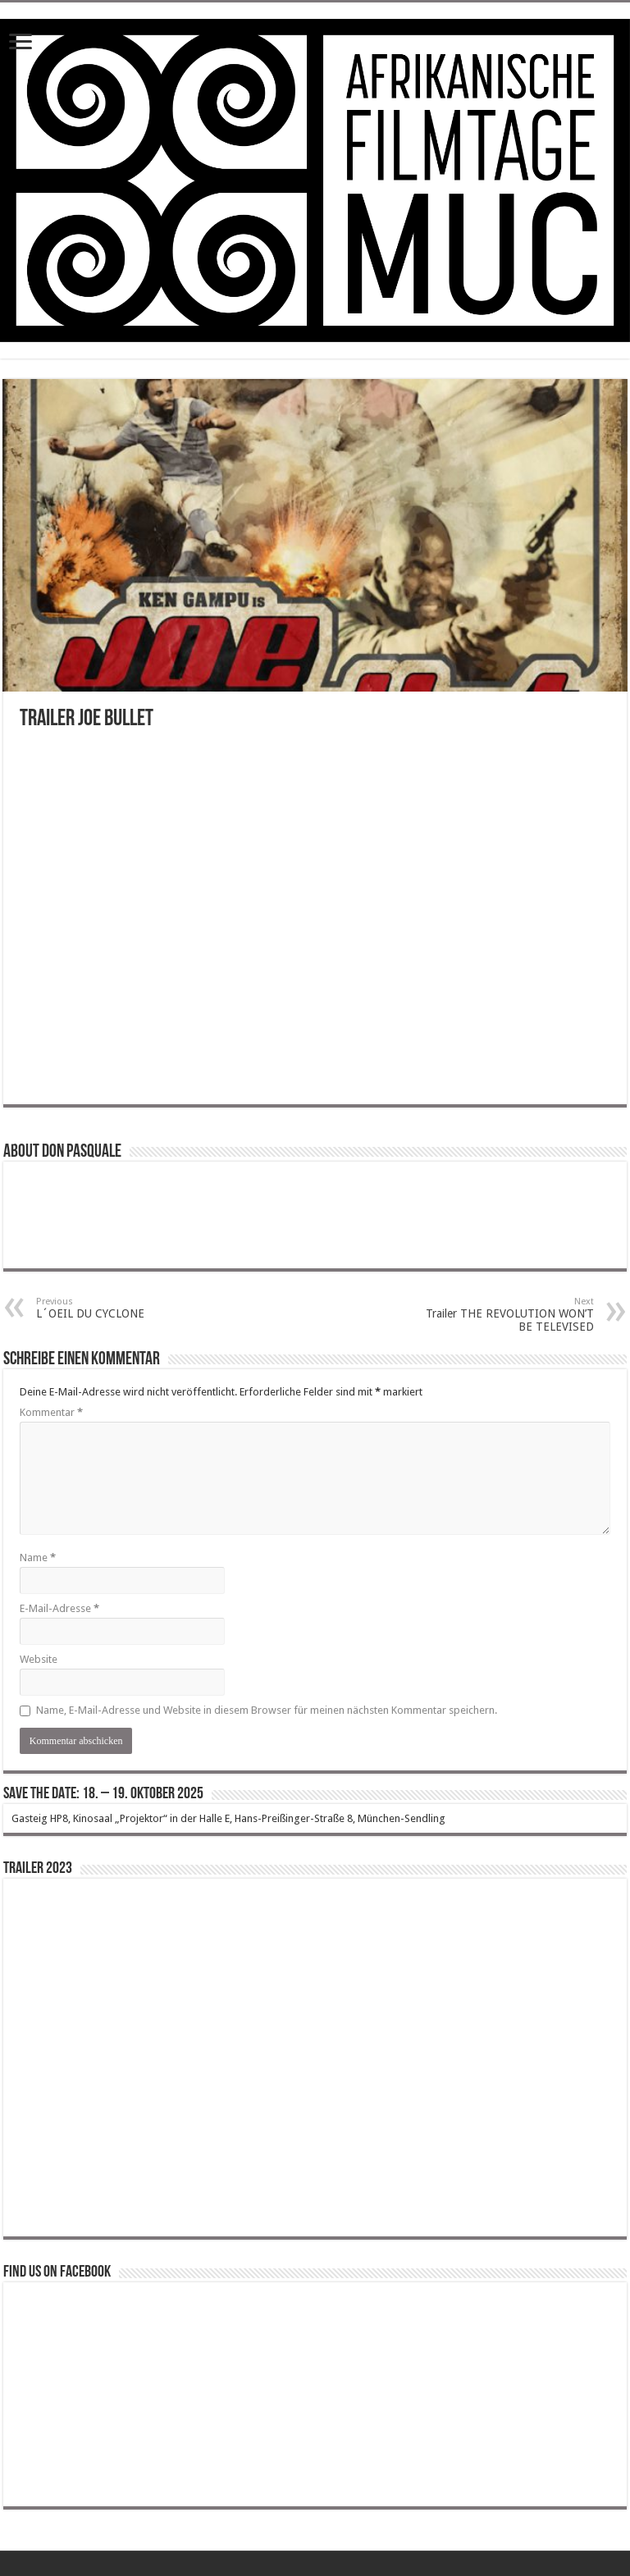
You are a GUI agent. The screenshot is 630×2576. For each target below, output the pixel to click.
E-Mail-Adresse (59, 1608)
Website (38, 1659)
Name (38, 1557)
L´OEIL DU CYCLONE (120, 1308)
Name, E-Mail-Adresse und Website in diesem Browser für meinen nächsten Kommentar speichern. (266, 1710)
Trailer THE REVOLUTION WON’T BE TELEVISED (510, 1314)
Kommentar (51, 1412)
